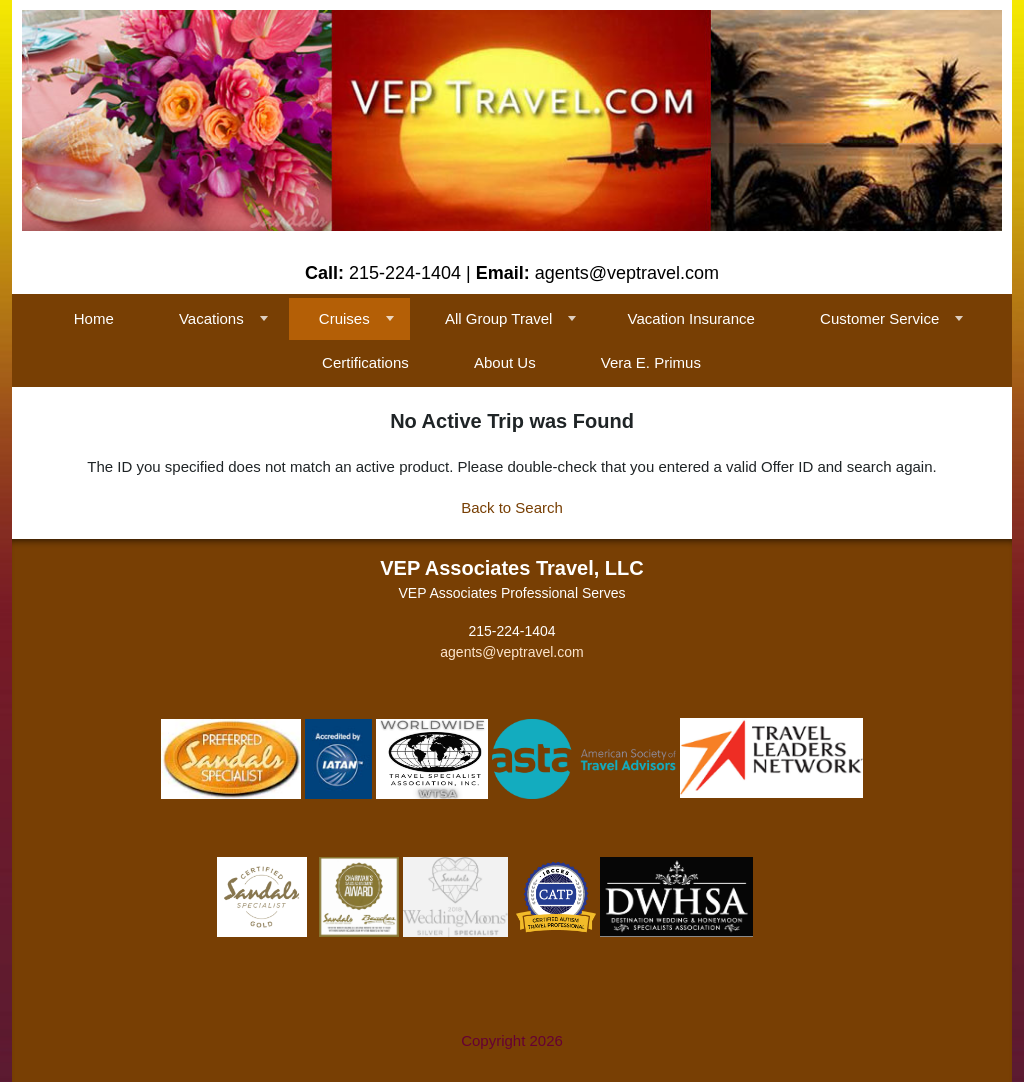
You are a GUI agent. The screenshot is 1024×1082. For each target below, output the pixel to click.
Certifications (365, 362)
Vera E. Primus (651, 362)
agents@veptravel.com (511, 652)
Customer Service (879, 318)
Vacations (211, 318)
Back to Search (512, 507)
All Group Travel (499, 318)
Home (94, 318)
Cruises (344, 318)
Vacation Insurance (691, 318)
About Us (505, 362)
